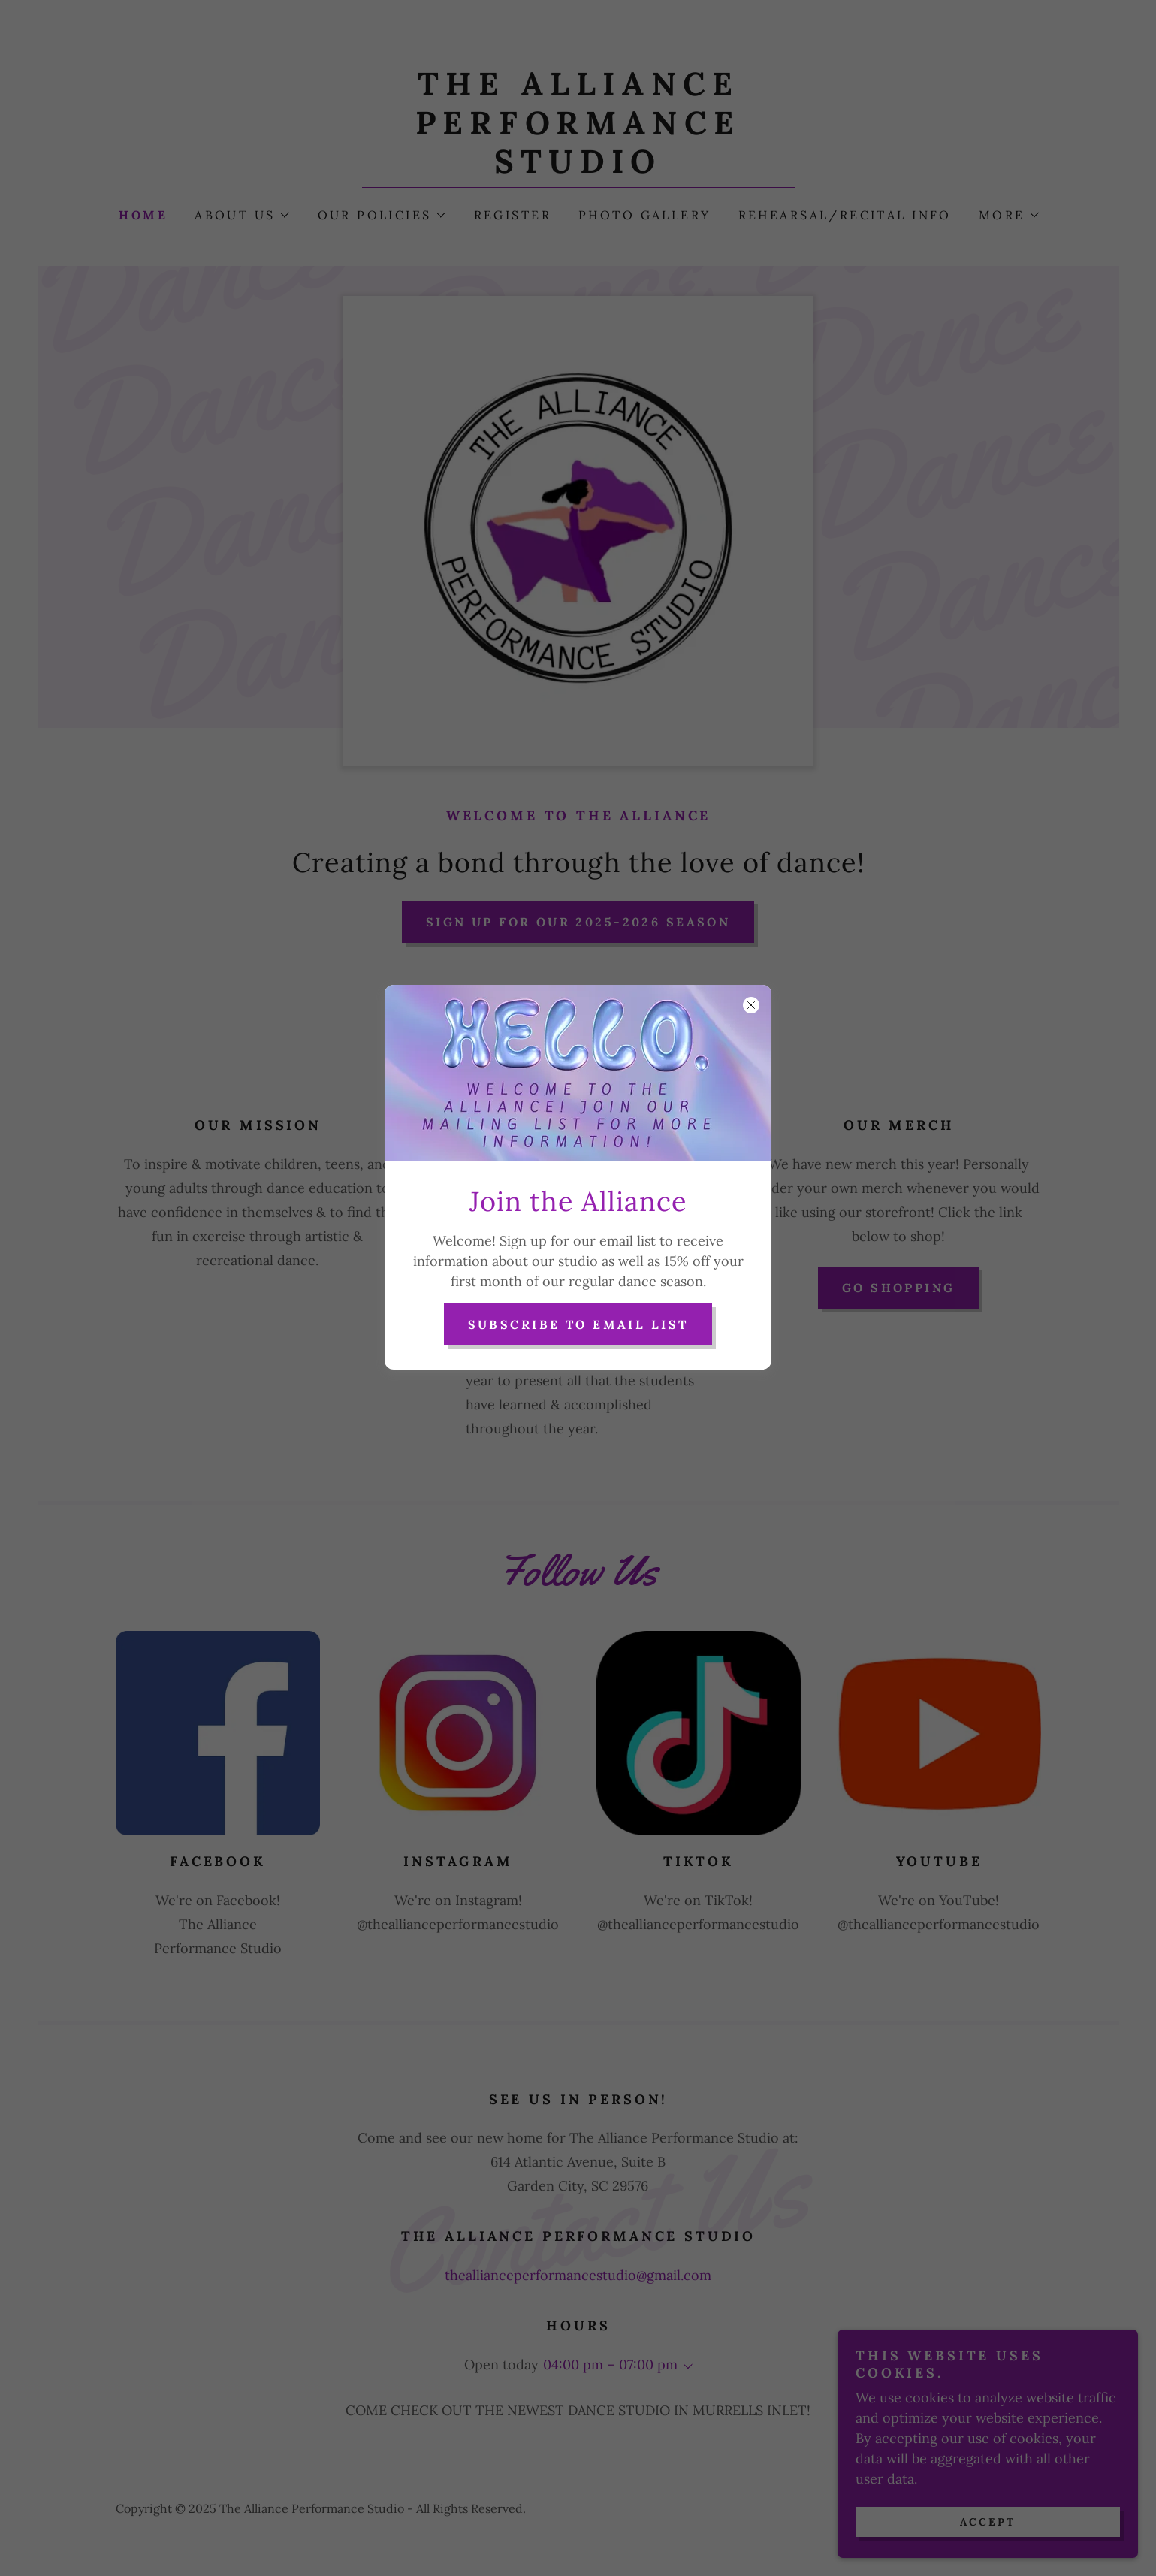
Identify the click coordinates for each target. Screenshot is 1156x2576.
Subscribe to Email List (578, 1324)
